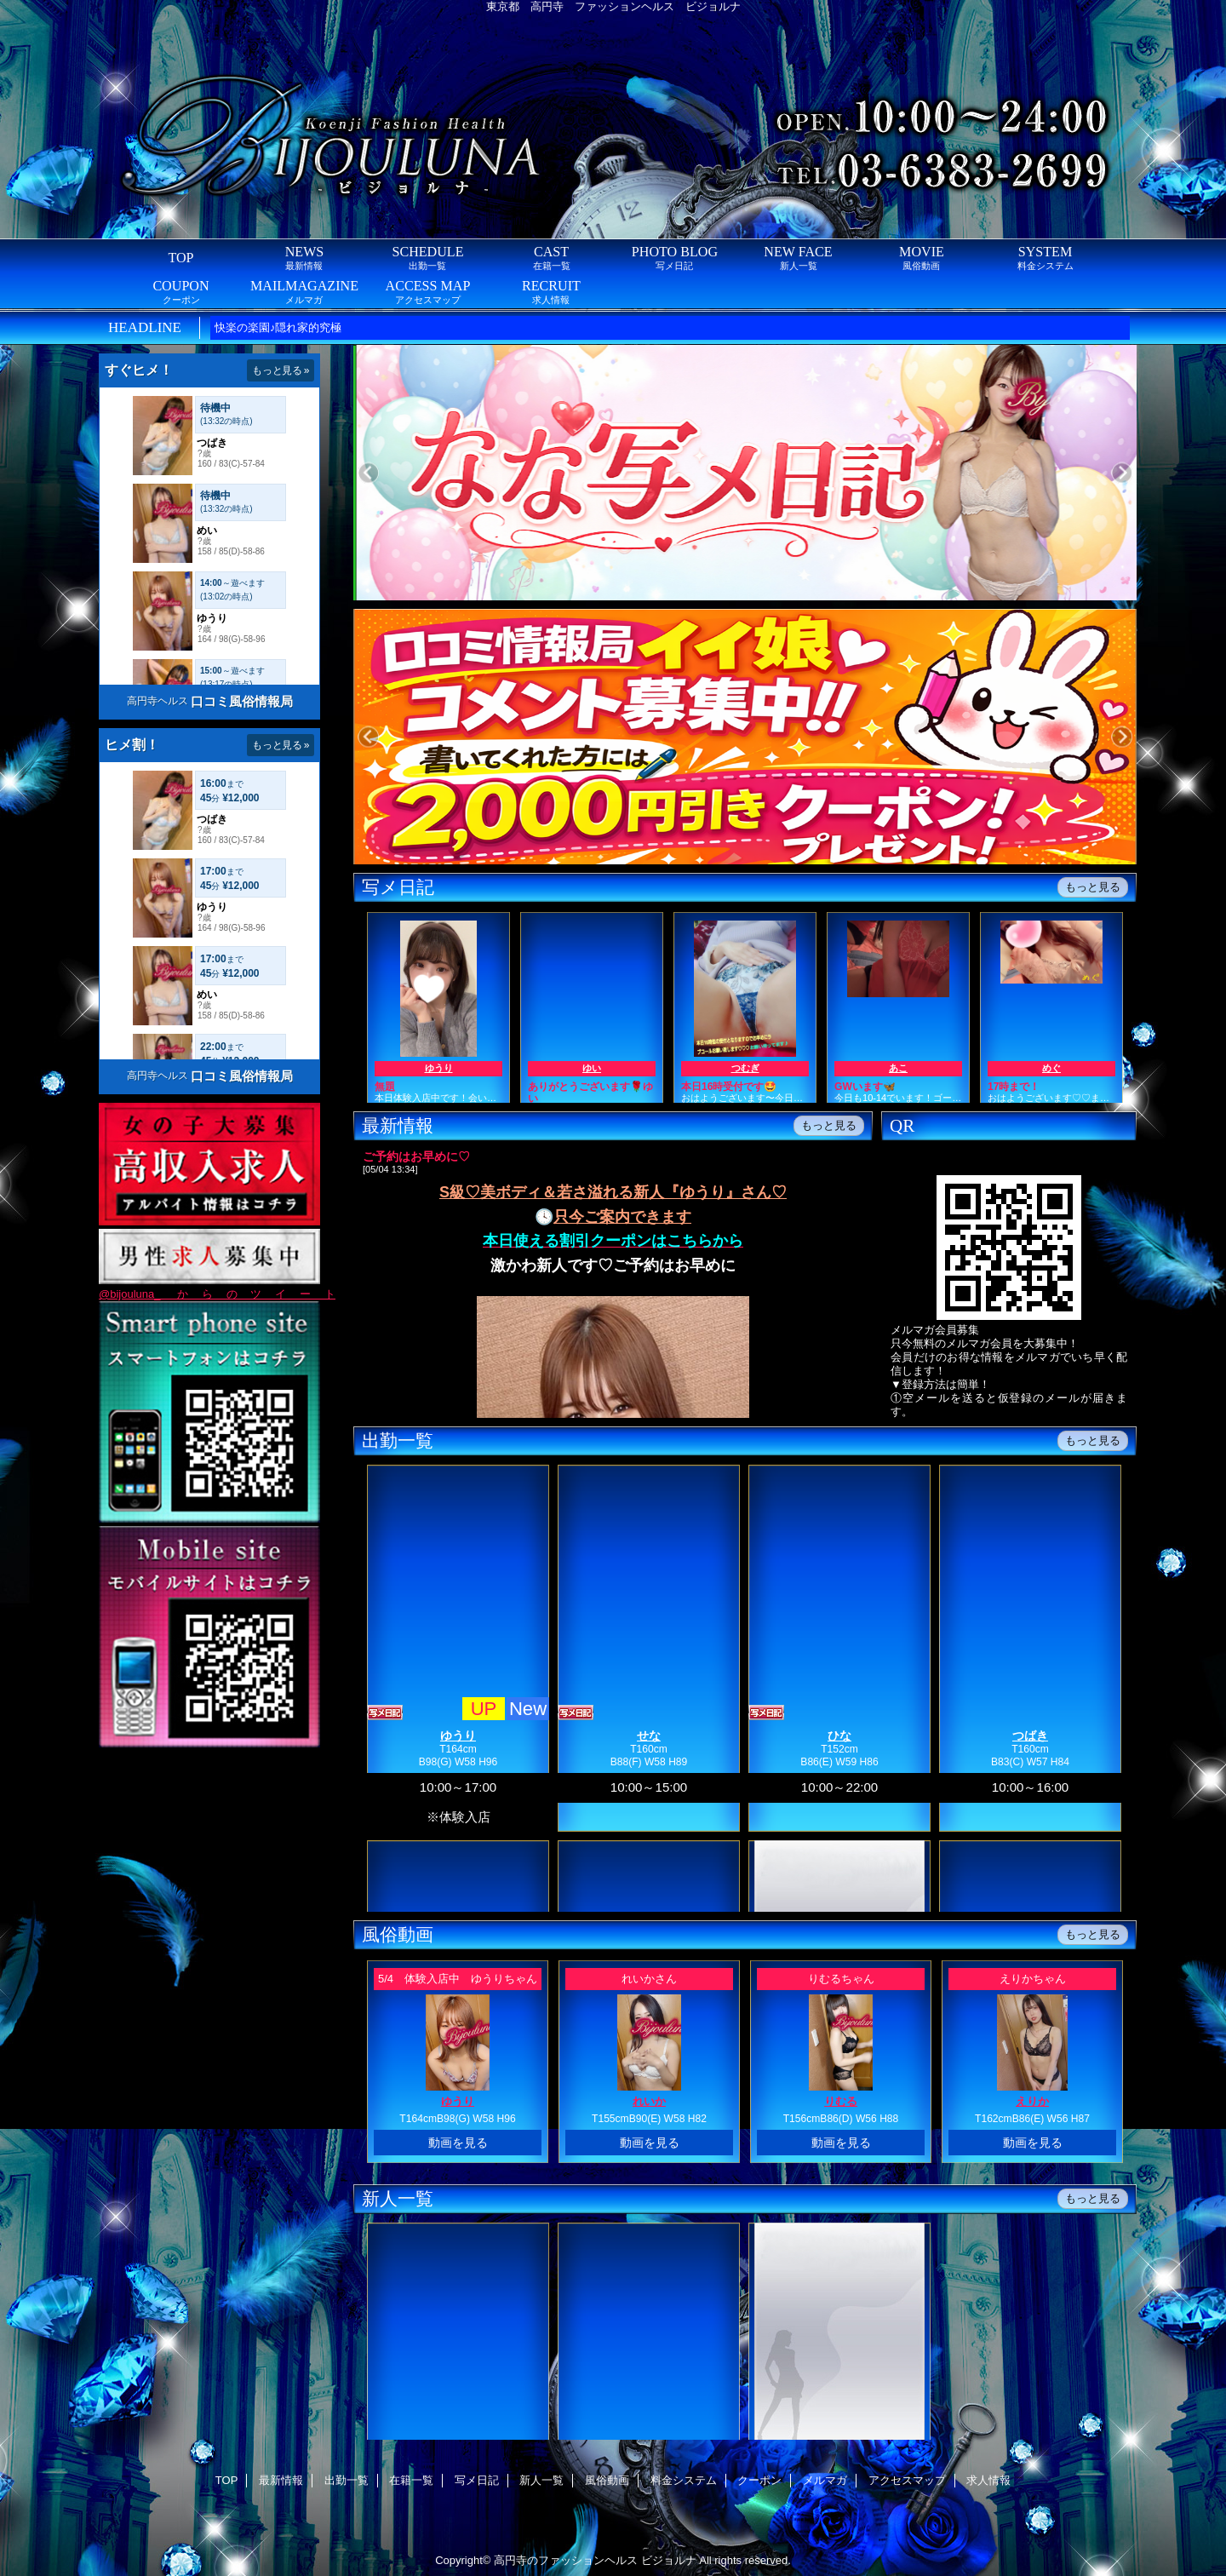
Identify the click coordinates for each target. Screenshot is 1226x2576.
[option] (797, 475)
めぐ (1051, 1068)
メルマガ (825, 2480)
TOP (180, 257)
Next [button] (1121, 473)
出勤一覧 (346, 2480)
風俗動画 (607, 2480)
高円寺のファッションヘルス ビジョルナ (595, 2560)
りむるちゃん (841, 1978)
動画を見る (458, 2142)
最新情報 (281, 2480)
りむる (840, 2101)
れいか (649, 2101)
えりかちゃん (1033, 1978)
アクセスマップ (907, 2480)
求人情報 (988, 2480)
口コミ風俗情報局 (242, 701)
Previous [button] (368, 473)
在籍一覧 (411, 2480)
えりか (1032, 2101)
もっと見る (1092, 887)
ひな (839, 1735)
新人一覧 (541, 2480)
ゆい (591, 1068)
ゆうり (439, 1068)
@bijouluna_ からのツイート (217, 1294)
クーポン (759, 2480)
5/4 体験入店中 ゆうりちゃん (457, 1978)
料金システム (683, 2480)
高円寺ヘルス (157, 701)
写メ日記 (477, 2480)
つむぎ (745, 1068)
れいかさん (649, 1978)
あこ (898, 1068)
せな (649, 1735)
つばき (1030, 1735)
